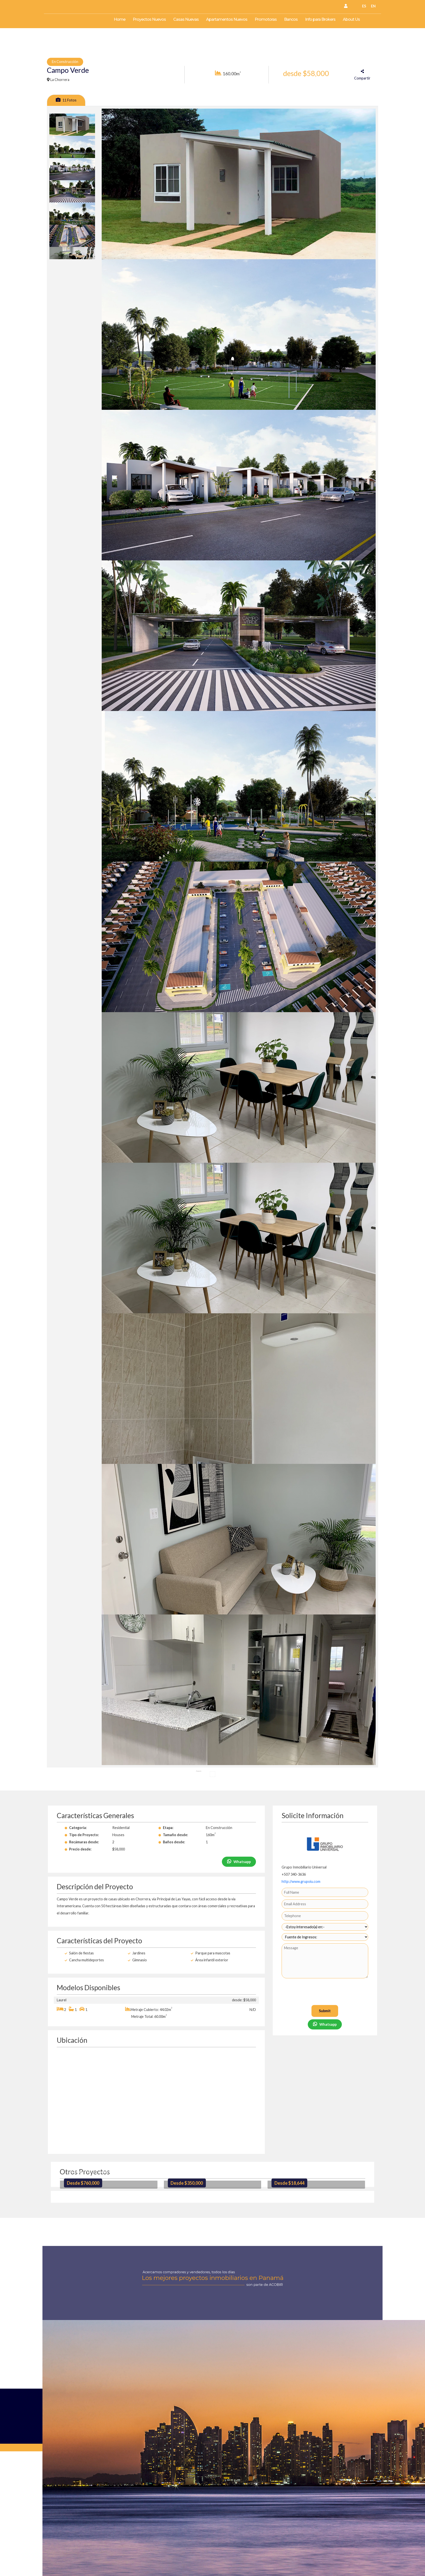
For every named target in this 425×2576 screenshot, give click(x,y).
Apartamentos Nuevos (226, 19)
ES (364, 6)
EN (373, 6)
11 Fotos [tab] (66, 100)
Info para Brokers (320, 19)
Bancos (291, 19)
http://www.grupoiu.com (301, 1881)
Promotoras (266, 19)
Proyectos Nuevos (149, 19)
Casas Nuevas (186, 19)
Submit (325, 2011)
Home (119, 19)
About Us (351, 19)
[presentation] (319, 1993)
